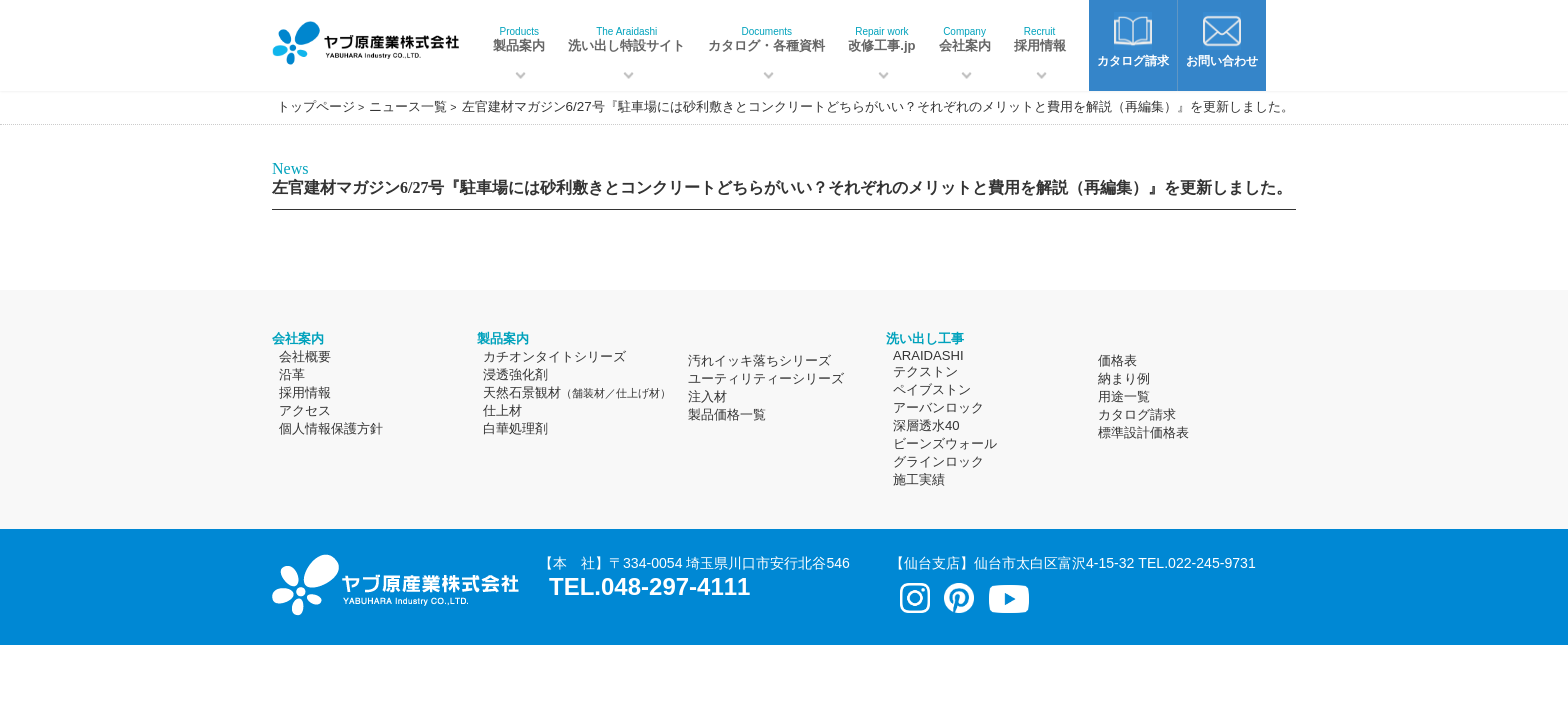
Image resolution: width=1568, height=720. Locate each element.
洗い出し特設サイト (626, 39)
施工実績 (919, 479)
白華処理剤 (515, 428)
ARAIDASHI (928, 355)
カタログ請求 (1137, 414)
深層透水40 (926, 425)
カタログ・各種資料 (766, 39)
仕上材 (502, 410)
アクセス (305, 410)
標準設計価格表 (1143, 432)
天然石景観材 (577, 392)
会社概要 (305, 356)
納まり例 (1124, 378)
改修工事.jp (881, 39)
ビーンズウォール (945, 443)
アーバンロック (938, 407)
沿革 (292, 374)
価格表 (1117, 360)
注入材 (707, 396)
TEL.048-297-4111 (649, 586)
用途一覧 (1124, 396)
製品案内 (519, 39)
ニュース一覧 (408, 106)
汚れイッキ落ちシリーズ (759, 360)
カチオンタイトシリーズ (554, 356)
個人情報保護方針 (331, 428)
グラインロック (938, 461)
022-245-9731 (1212, 563)
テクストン (925, 371)
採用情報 (1040, 39)
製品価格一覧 (727, 414)
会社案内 (965, 39)
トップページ (316, 106)
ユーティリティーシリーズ (766, 378)
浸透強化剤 (515, 374)
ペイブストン (932, 389)
